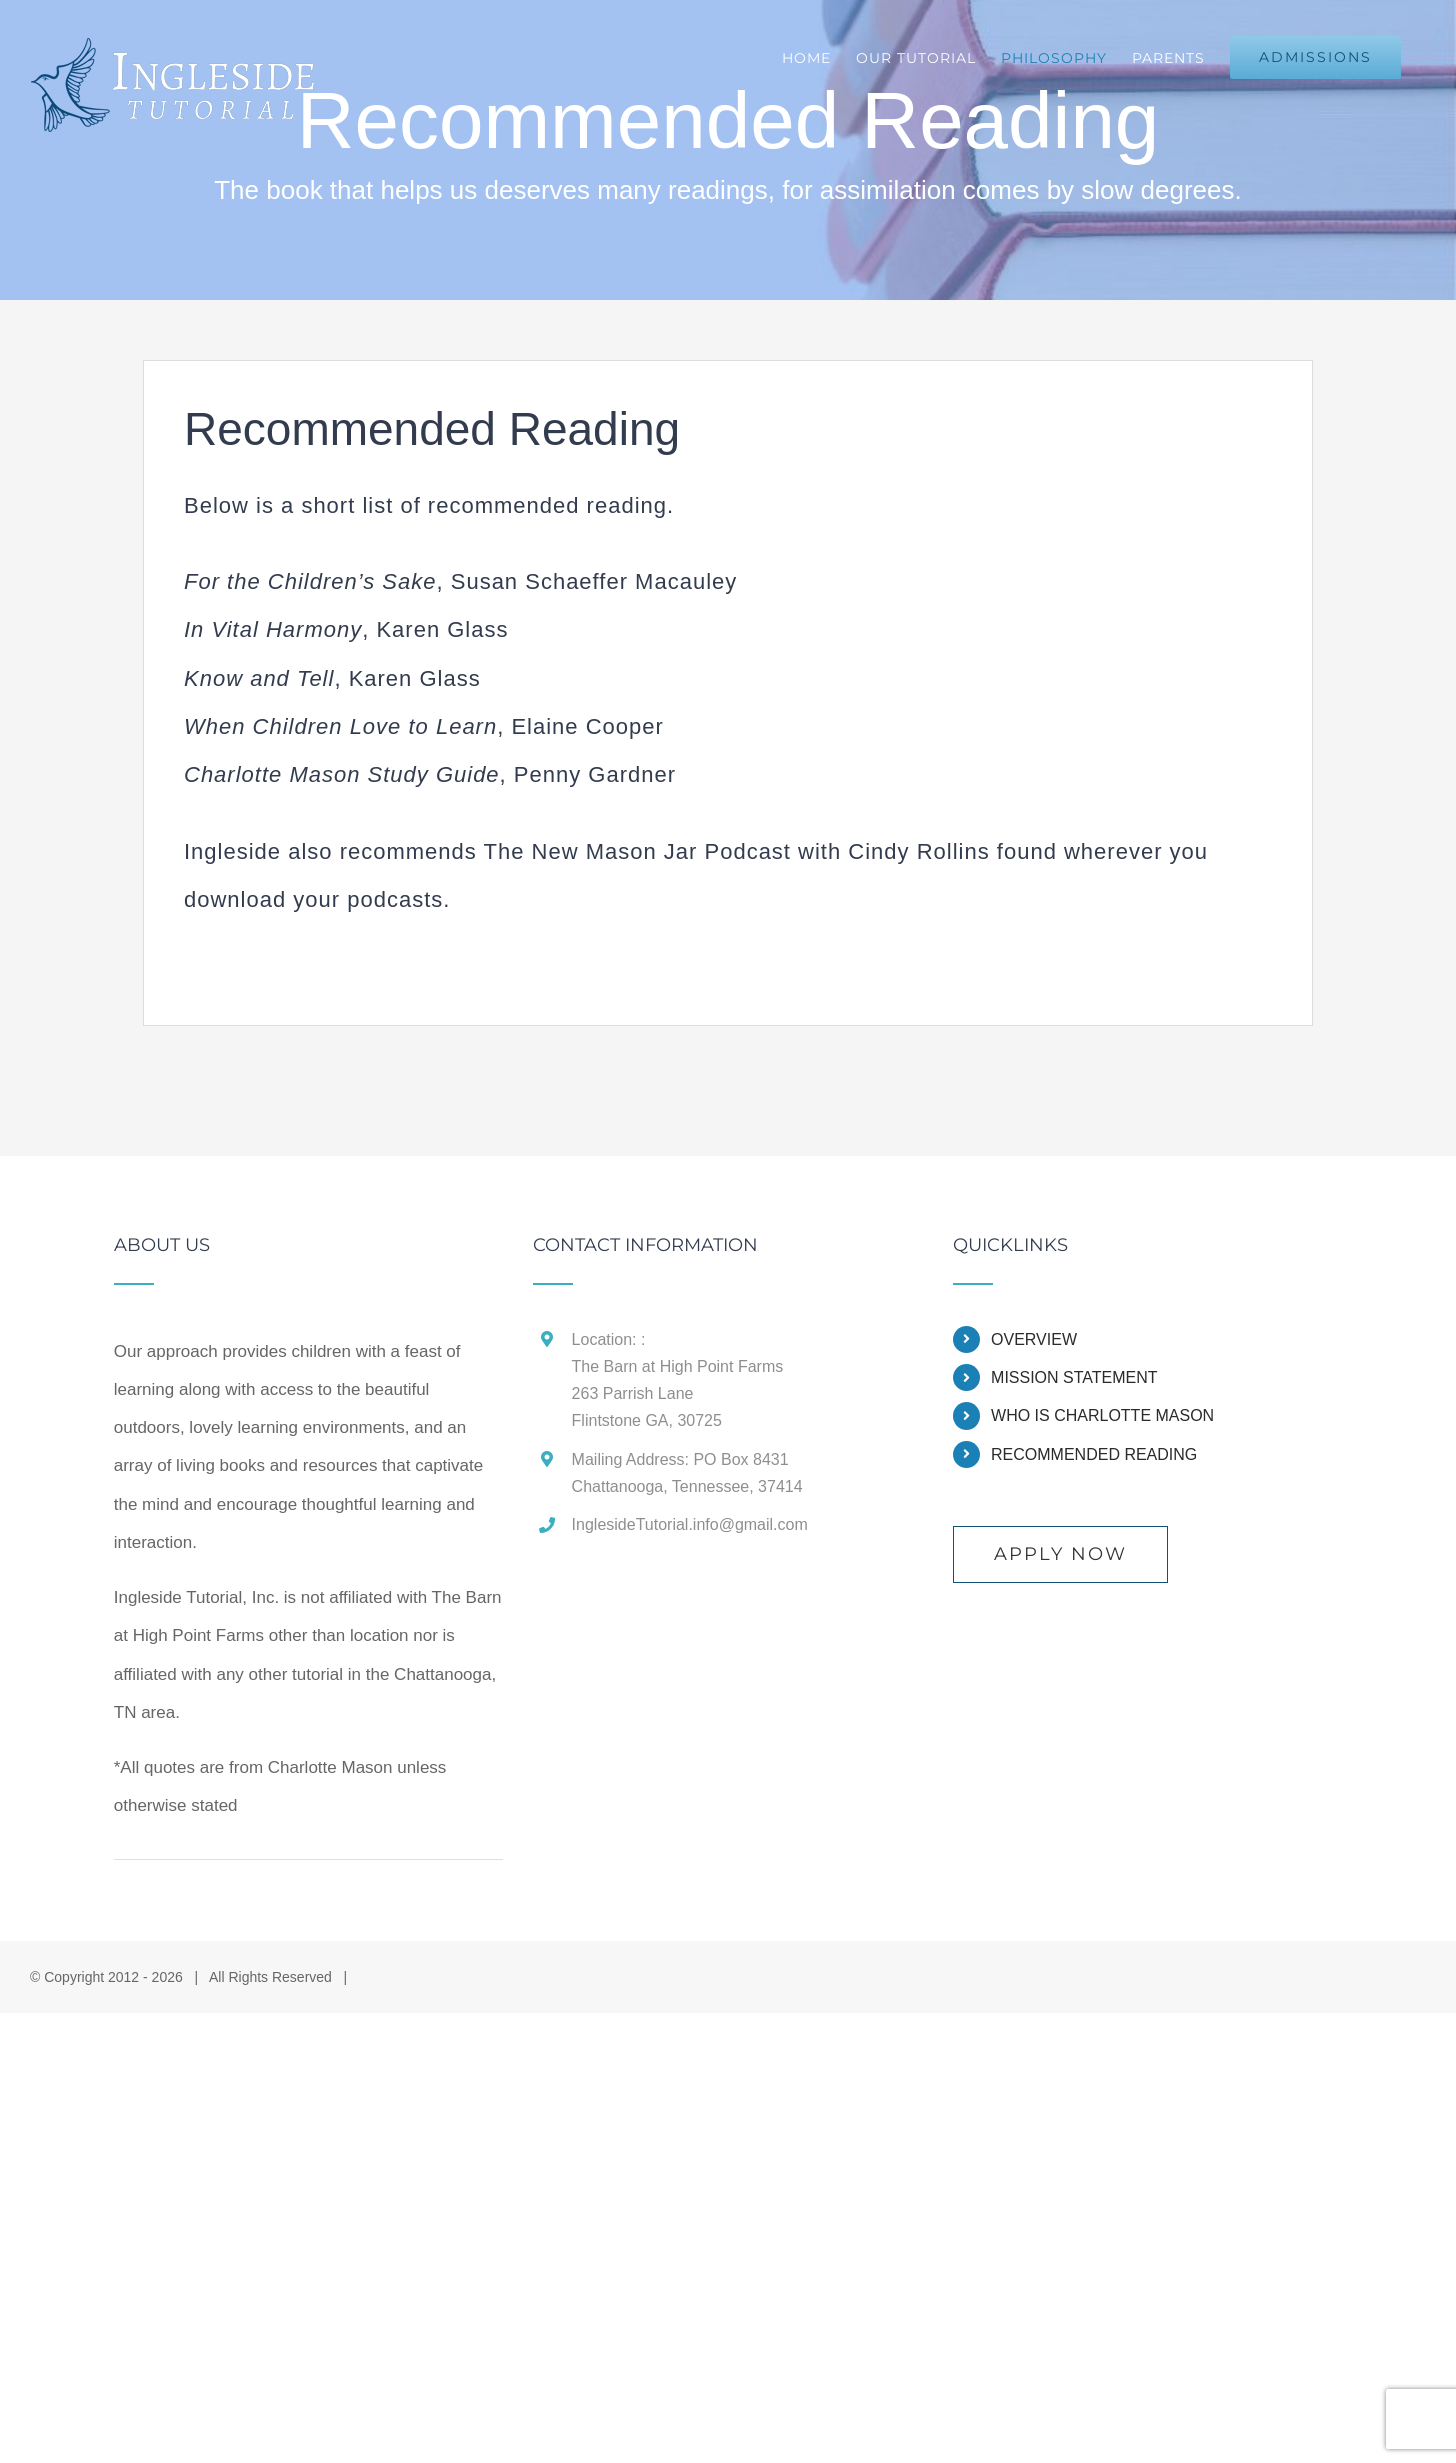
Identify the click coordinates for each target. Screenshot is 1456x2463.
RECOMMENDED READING (1094, 1454)
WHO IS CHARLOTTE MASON (1102, 1415)
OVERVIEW (1034, 1339)
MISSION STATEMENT (1074, 1377)
